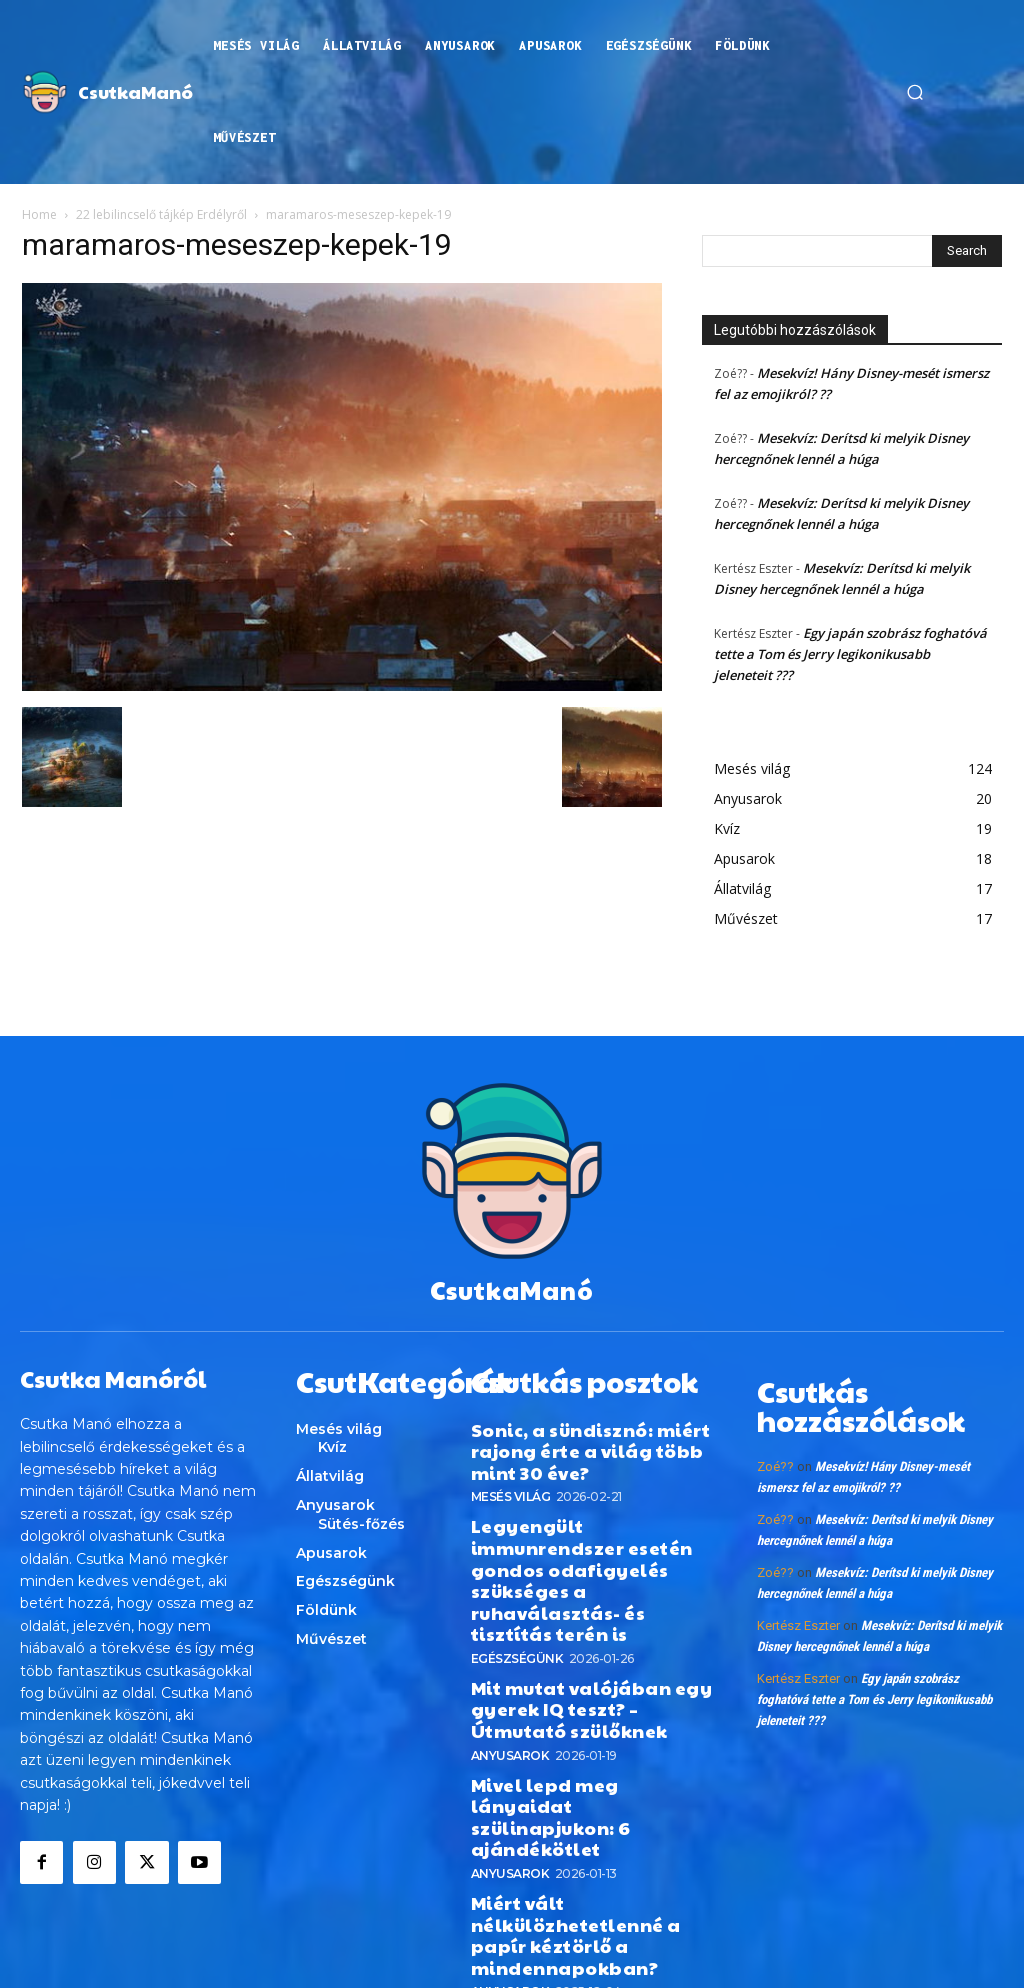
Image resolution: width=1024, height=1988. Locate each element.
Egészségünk (517, 1573)
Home (39, 214)
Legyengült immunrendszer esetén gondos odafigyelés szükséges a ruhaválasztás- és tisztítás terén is (589, 1526)
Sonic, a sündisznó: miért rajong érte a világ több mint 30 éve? (586, 1434)
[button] (915, 92)
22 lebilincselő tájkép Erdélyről (161, 214)
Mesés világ (511, 1473)
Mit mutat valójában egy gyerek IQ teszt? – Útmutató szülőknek (580, 1618)
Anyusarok (510, 1656)
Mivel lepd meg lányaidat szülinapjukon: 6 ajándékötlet (590, 1692)
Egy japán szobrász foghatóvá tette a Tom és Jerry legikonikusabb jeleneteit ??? (850, 654)
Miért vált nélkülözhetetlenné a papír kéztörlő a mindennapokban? (589, 1768)
